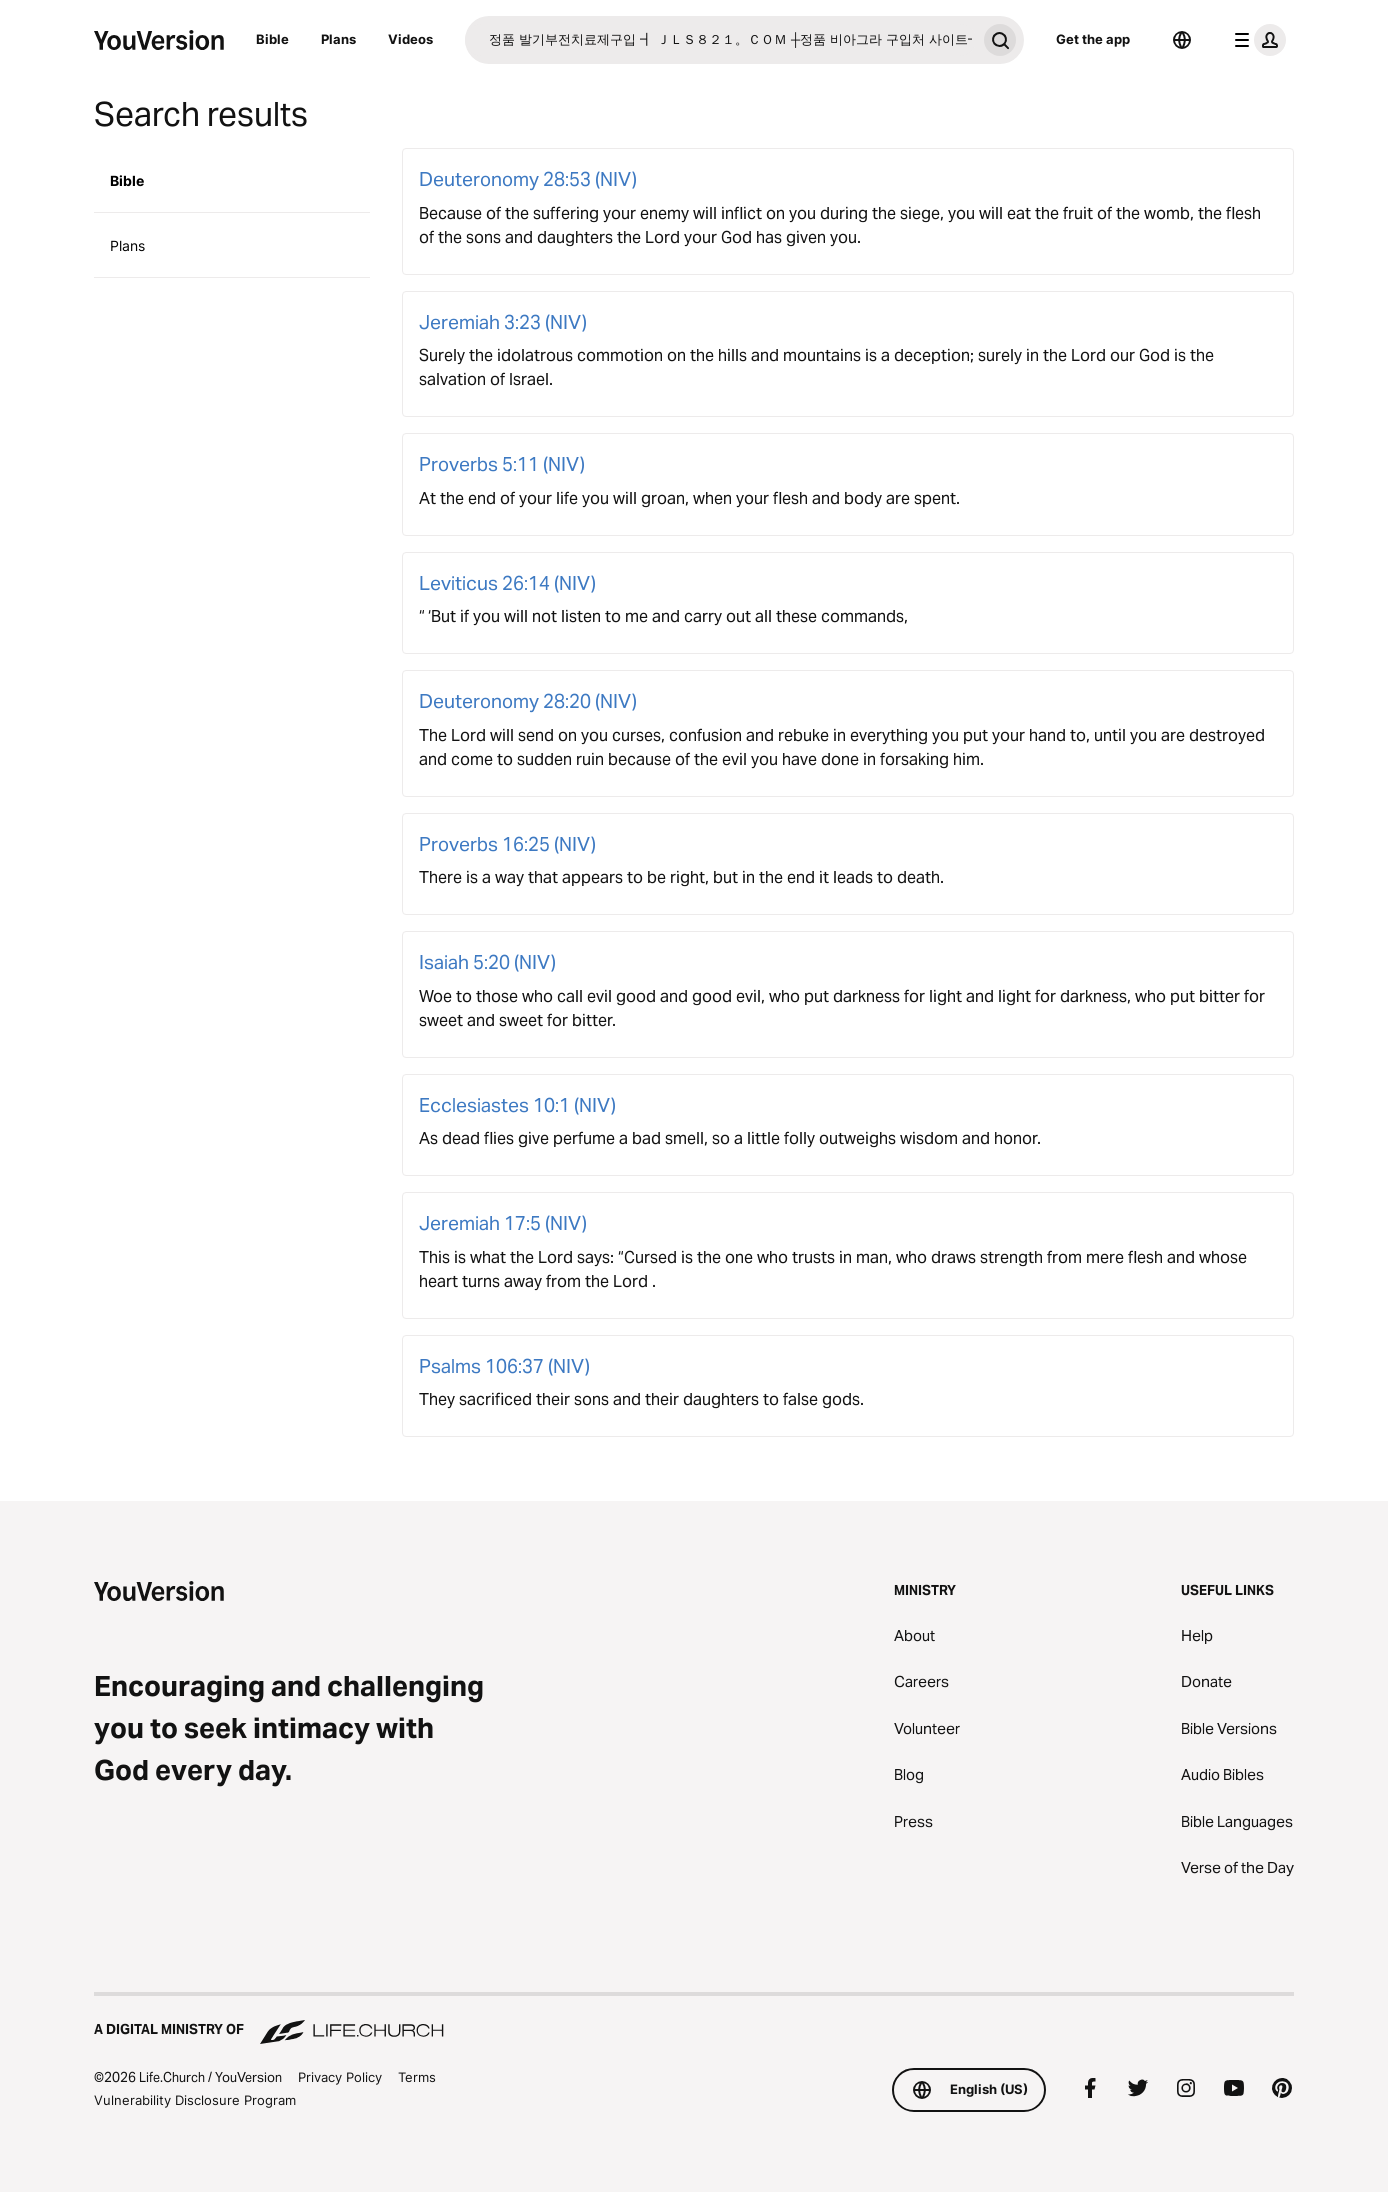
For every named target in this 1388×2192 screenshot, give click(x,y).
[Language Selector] (1182, 40)
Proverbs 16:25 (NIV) (507, 844)
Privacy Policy (340, 2077)
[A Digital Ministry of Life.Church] (694, 2020)
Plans (338, 39)
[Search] (720, 40)
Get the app (1093, 39)
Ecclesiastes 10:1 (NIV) (517, 1105)
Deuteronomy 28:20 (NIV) (528, 701)
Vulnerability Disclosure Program (195, 2100)
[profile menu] (1256, 40)
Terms (417, 2077)
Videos (410, 39)
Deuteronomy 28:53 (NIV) (528, 179)
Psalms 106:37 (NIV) (504, 1366)
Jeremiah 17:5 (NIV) (503, 1223)
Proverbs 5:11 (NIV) (502, 464)
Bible (272, 39)
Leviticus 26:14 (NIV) (507, 583)
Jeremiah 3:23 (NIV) (503, 322)
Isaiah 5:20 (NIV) (487, 962)
